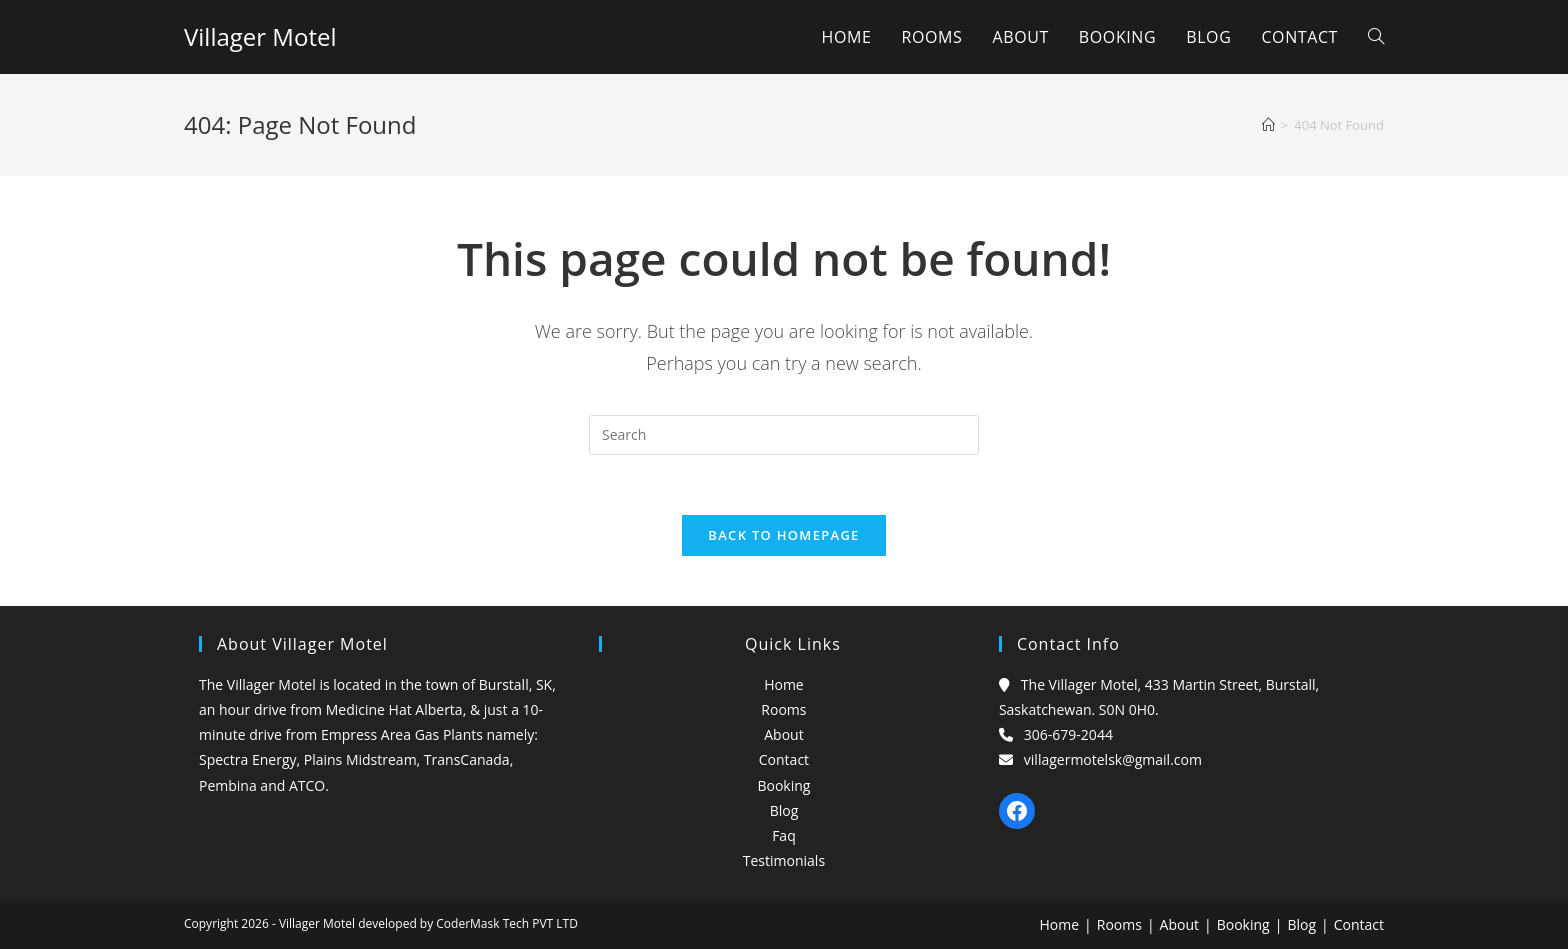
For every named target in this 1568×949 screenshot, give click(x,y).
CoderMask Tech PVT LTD (507, 923)
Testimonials (784, 860)
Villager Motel (260, 36)
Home (784, 684)
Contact (784, 759)
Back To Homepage (783, 535)
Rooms (783, 709)
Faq (784, 835)
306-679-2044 (1068, 734)
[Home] (1268, 125)
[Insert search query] (784, 435)
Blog (784, 810)
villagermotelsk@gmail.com (1113, 759)
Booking (783, 785)
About (783, 734)
